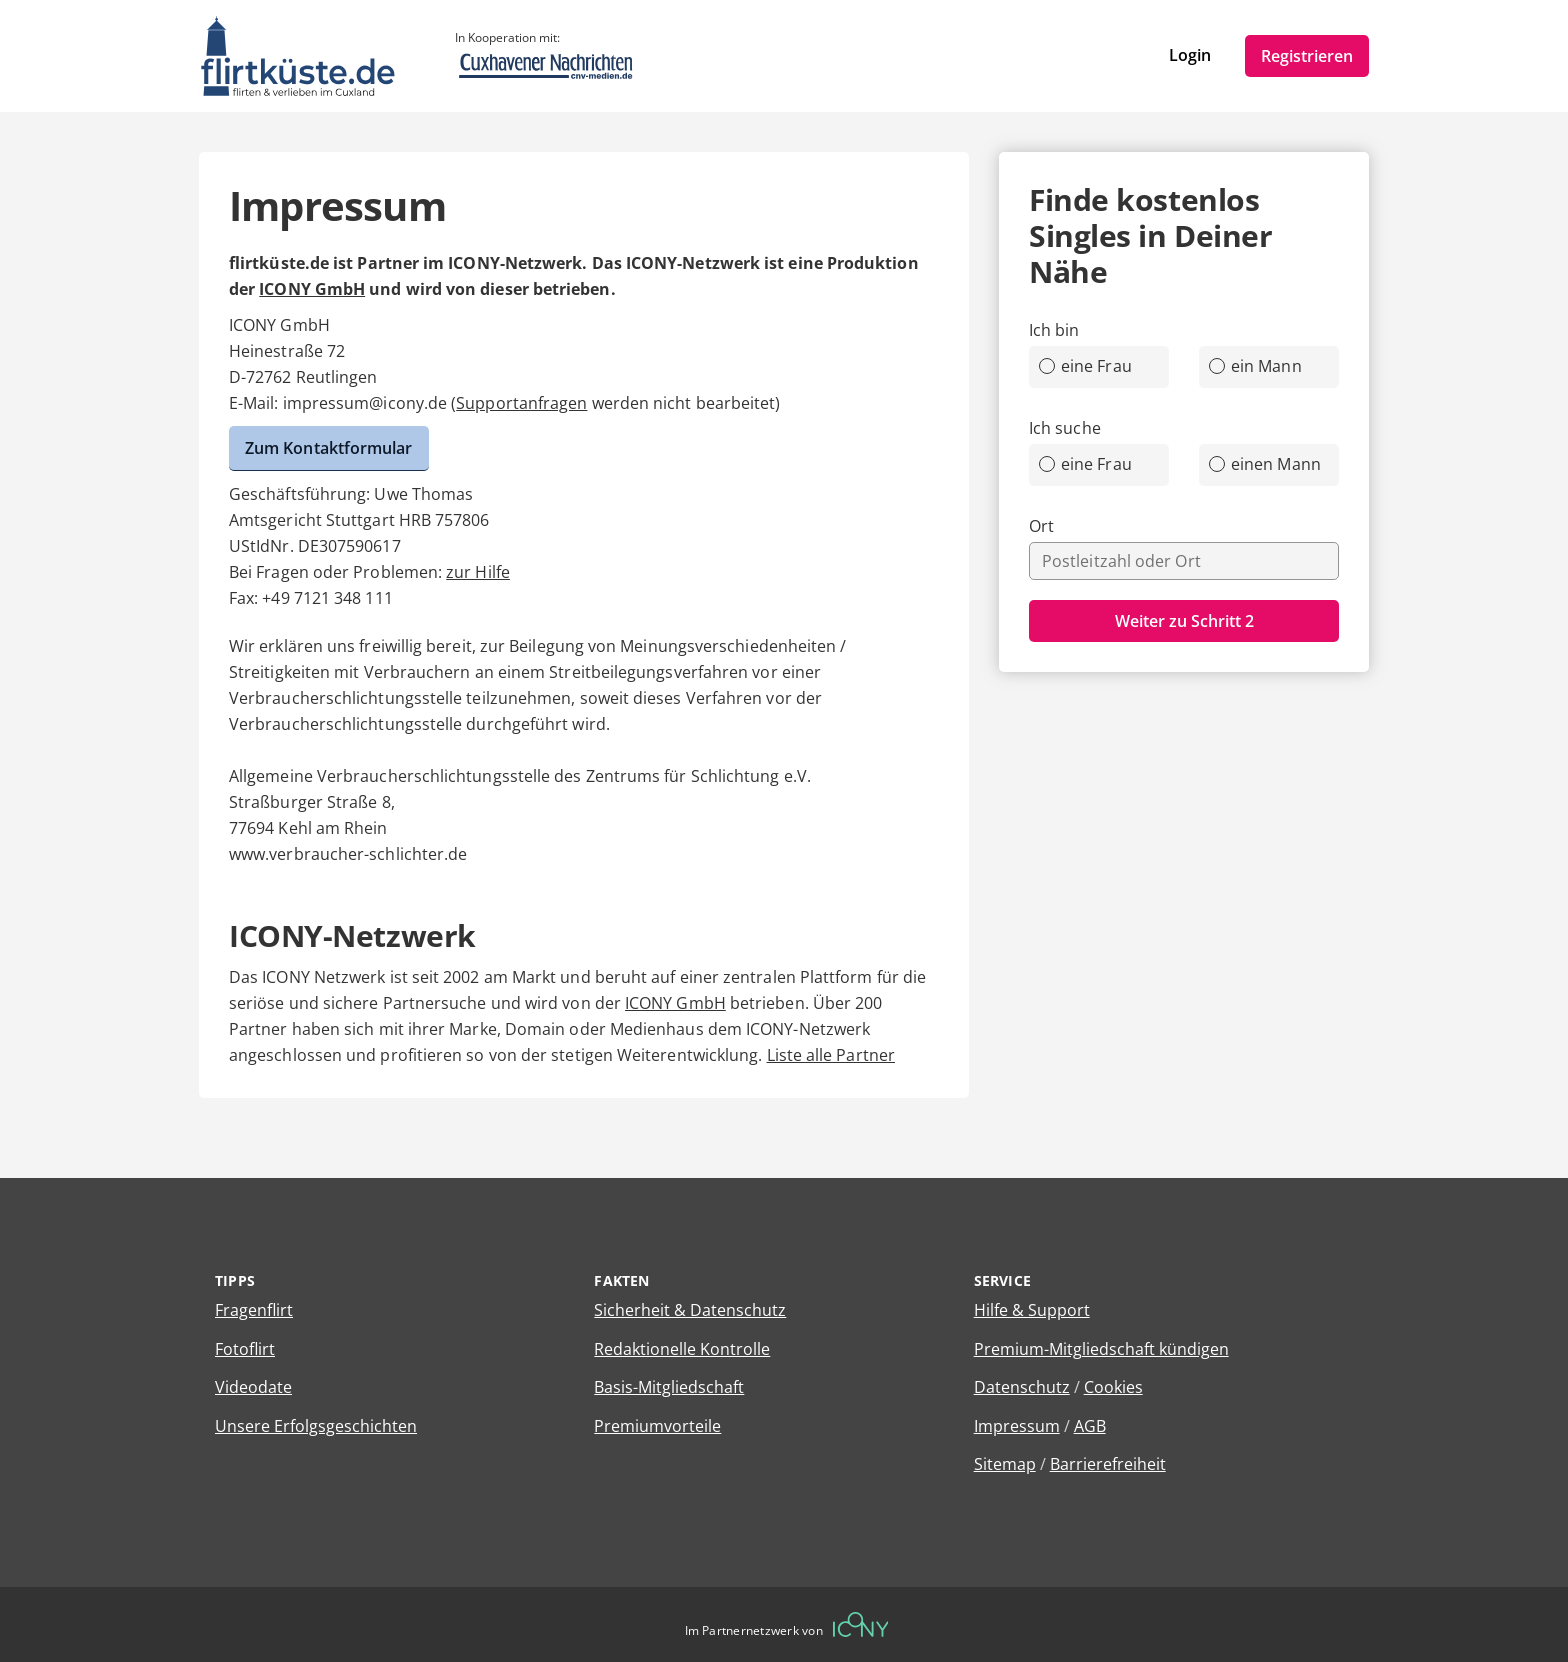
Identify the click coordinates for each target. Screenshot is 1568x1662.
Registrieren (1307, 56)
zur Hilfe (478, 572)
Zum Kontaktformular (329, 448)
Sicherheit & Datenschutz (690, 1310)
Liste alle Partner (831, 1055)
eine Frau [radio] (1085, 366)
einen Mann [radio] (1265, 464)
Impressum (1017, 1426)
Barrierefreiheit (1108, 1464)
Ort (1041, 526)
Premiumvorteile (657, 1426)
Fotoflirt (245, 1349)
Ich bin (1054, 330)
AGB (1090, 1426)
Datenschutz (1022, 1387)
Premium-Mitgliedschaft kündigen (1101, 1349)
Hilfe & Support (1032, 1310)
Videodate (253, 1387)
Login (1190, 55)
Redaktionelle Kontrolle (682, 1349)
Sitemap (1005, 1464)
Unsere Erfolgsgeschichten (316, 1426)
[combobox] (1184, 561)
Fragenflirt (254, 1310)
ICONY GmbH (312, 289)
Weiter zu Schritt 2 (1184, 621)
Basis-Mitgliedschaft (669, 1387)
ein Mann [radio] (1255, 366)
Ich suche (1065, 428)
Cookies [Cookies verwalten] (1113, 1387)
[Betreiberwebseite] (861, 1624)
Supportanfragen (521, 403)
